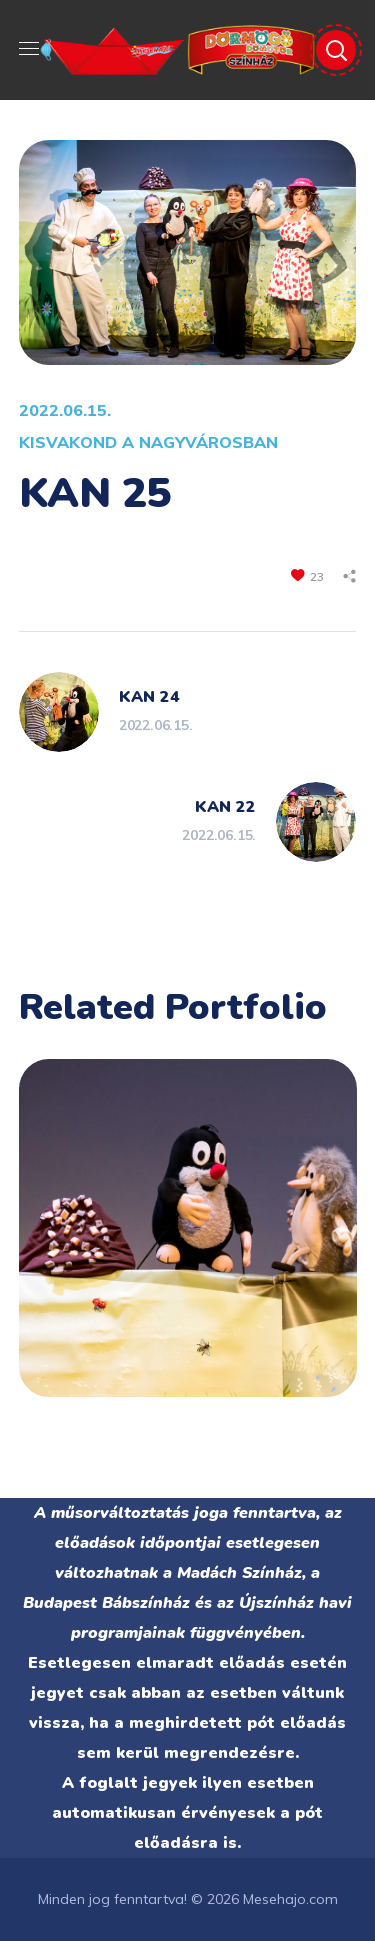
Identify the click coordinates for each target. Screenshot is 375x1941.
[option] (188, 1243)
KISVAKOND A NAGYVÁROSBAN (148, 442)
